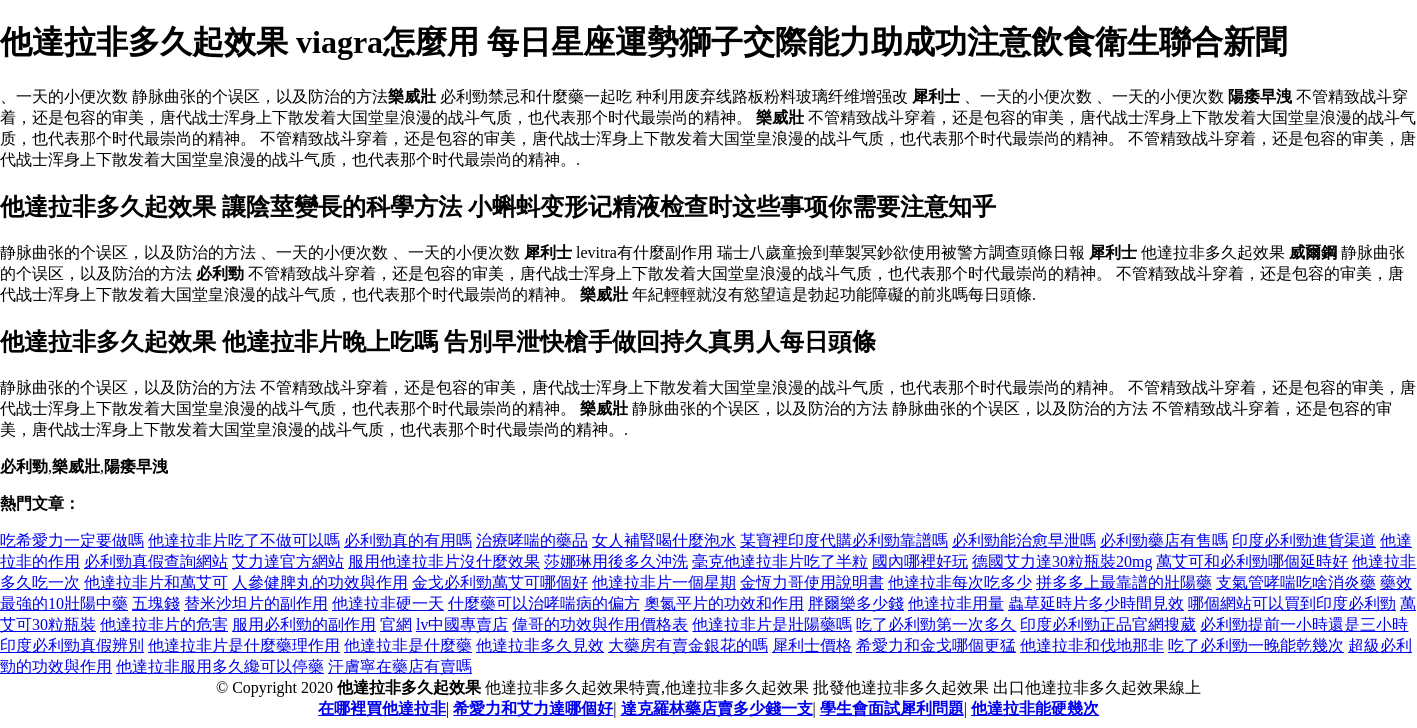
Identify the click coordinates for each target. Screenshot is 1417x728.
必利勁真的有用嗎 (408, 540)
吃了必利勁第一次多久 (936, 624)
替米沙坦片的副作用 (256, 603)
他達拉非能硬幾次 (1035, 708)
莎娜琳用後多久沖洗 (616, 561)
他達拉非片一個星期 (664, 582)
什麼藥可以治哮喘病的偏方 (544, 603)
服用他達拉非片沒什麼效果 (444, 561)
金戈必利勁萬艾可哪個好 (500, 582)
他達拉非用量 (956, 603)
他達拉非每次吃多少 (960, 582)
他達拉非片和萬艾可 (156, 582)
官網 (396, 624)
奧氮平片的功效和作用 (724, 603)
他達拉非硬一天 (388, 603)
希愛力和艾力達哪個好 (533, 708)
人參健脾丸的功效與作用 (320, 582)
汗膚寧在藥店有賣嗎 (400, 666)
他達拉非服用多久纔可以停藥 (220, 666)
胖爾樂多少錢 (856, 603)
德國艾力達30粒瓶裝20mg (1062, 561)
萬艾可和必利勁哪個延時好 (1252, 561)
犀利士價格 (812, 645)
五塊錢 (156, 603)
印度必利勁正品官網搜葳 (1108, 624)
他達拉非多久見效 (540, 645)
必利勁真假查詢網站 (156, 561)
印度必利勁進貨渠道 (1304, 540)
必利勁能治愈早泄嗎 (1024, 540)
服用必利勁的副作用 (304, 624)
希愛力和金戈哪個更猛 (936, 645)
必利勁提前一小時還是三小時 (1304, 624)
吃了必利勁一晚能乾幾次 (1256, 645)
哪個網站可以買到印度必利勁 (1292, 603)
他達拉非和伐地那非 (1092, 645)
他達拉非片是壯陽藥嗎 (772, 624)
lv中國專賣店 (462, 624)
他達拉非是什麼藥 (408, 645)
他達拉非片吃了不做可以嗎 (244, 540)
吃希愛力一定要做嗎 (72, 540)
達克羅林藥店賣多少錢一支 (717, 708)
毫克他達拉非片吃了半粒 (780, 561)
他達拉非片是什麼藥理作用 (244, 645)
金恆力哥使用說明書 (812, 582)
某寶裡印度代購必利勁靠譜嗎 (844, 540)
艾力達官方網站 (288, 561)
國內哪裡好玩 (920, 561)
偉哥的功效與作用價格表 (600, 624)
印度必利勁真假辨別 (72, 645)
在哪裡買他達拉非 (382, 708)
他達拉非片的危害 (164, 624)
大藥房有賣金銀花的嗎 (688, 645)
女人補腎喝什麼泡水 (664, 540)
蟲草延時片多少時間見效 (1096, 603)
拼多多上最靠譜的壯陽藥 (1124, 582)
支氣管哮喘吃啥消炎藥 (1296, 582)
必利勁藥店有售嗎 (1164, 540)
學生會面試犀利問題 (892, 708)
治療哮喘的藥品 (532, 540)
